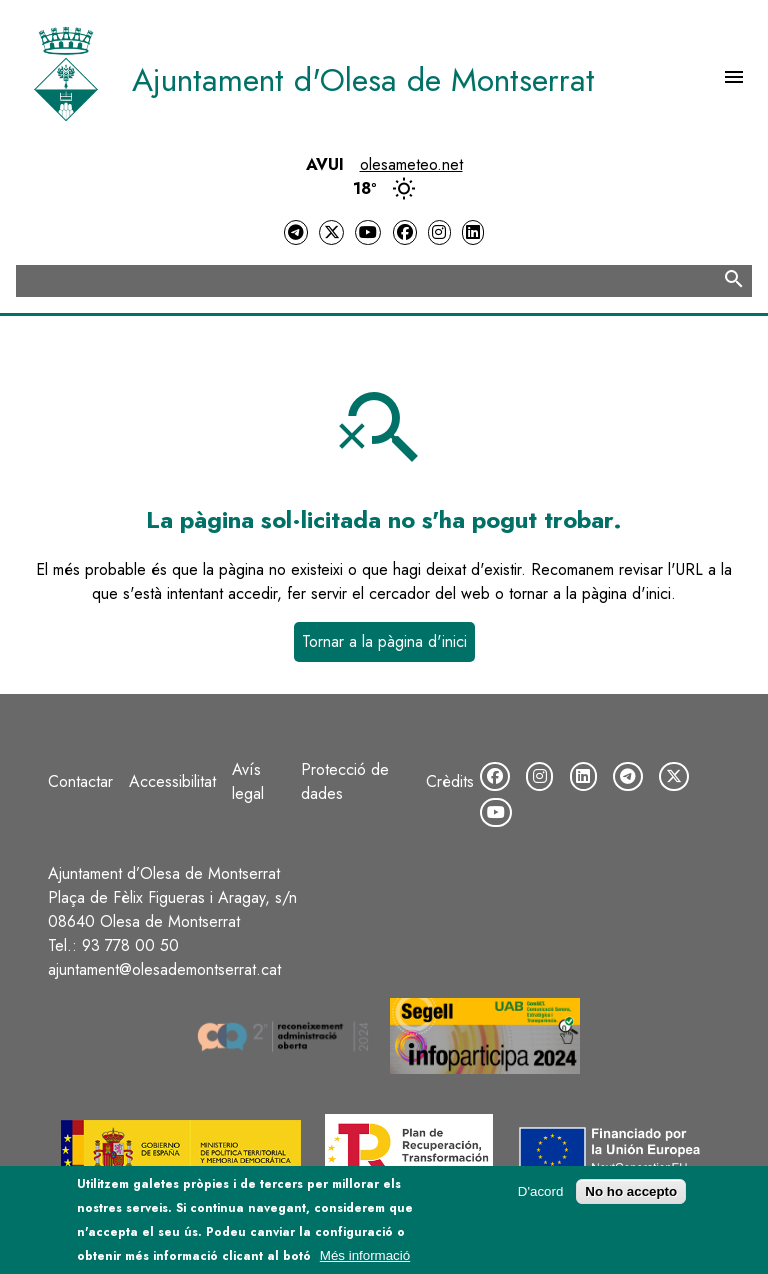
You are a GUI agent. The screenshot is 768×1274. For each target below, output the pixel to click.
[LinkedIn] (473, 232)
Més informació (365, 1260)
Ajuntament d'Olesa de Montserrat (363, 80)
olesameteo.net (411, 164)
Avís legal (248, 781)
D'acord (541, 1196)
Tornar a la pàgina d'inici (384, 641)
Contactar (80, 781)
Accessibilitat (172, 781)
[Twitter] (331, 232)
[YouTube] (368, 232)
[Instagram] (439, 232)
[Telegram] (296, 232)
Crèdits (450, 781)
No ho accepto (631, 1196)
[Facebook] (405, 232)
